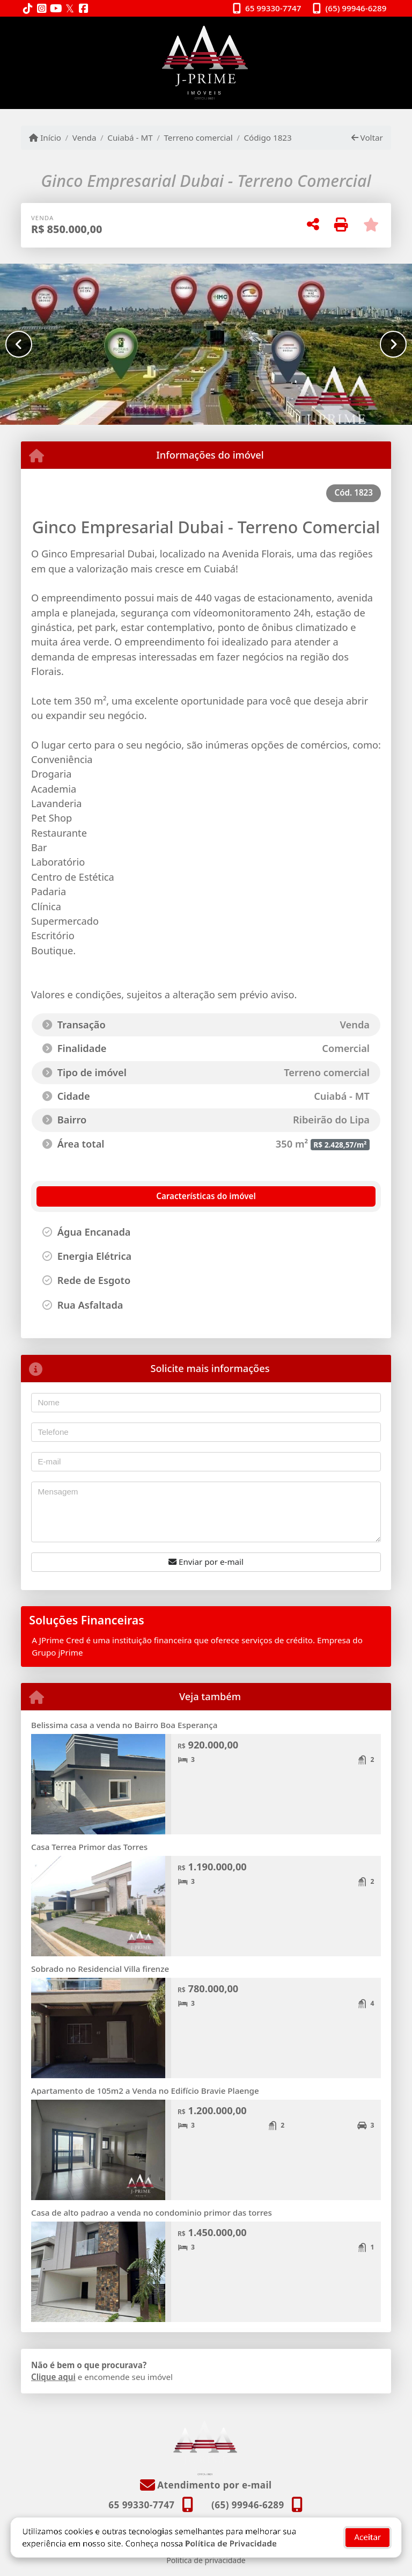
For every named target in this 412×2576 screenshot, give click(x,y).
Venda (84, 137)
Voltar (367, 137)
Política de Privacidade (231, 2534)
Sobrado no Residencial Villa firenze (100, 1968)
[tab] (94, 1196)
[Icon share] (28, 9)
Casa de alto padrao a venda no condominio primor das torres (151, 2212)
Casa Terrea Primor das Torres (89, 1846)
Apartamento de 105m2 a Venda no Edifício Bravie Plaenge (145, 2090)
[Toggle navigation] (369, 30)
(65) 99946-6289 (356, 8)
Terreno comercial (198, 137)
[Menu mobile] (206, 62)
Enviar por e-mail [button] (206, 1561)
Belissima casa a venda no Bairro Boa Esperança (124, 1724)
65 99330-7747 (273, 8)
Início (45, 137)
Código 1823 (267, 137)
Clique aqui (53, 2376)
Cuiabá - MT (129, 137)
